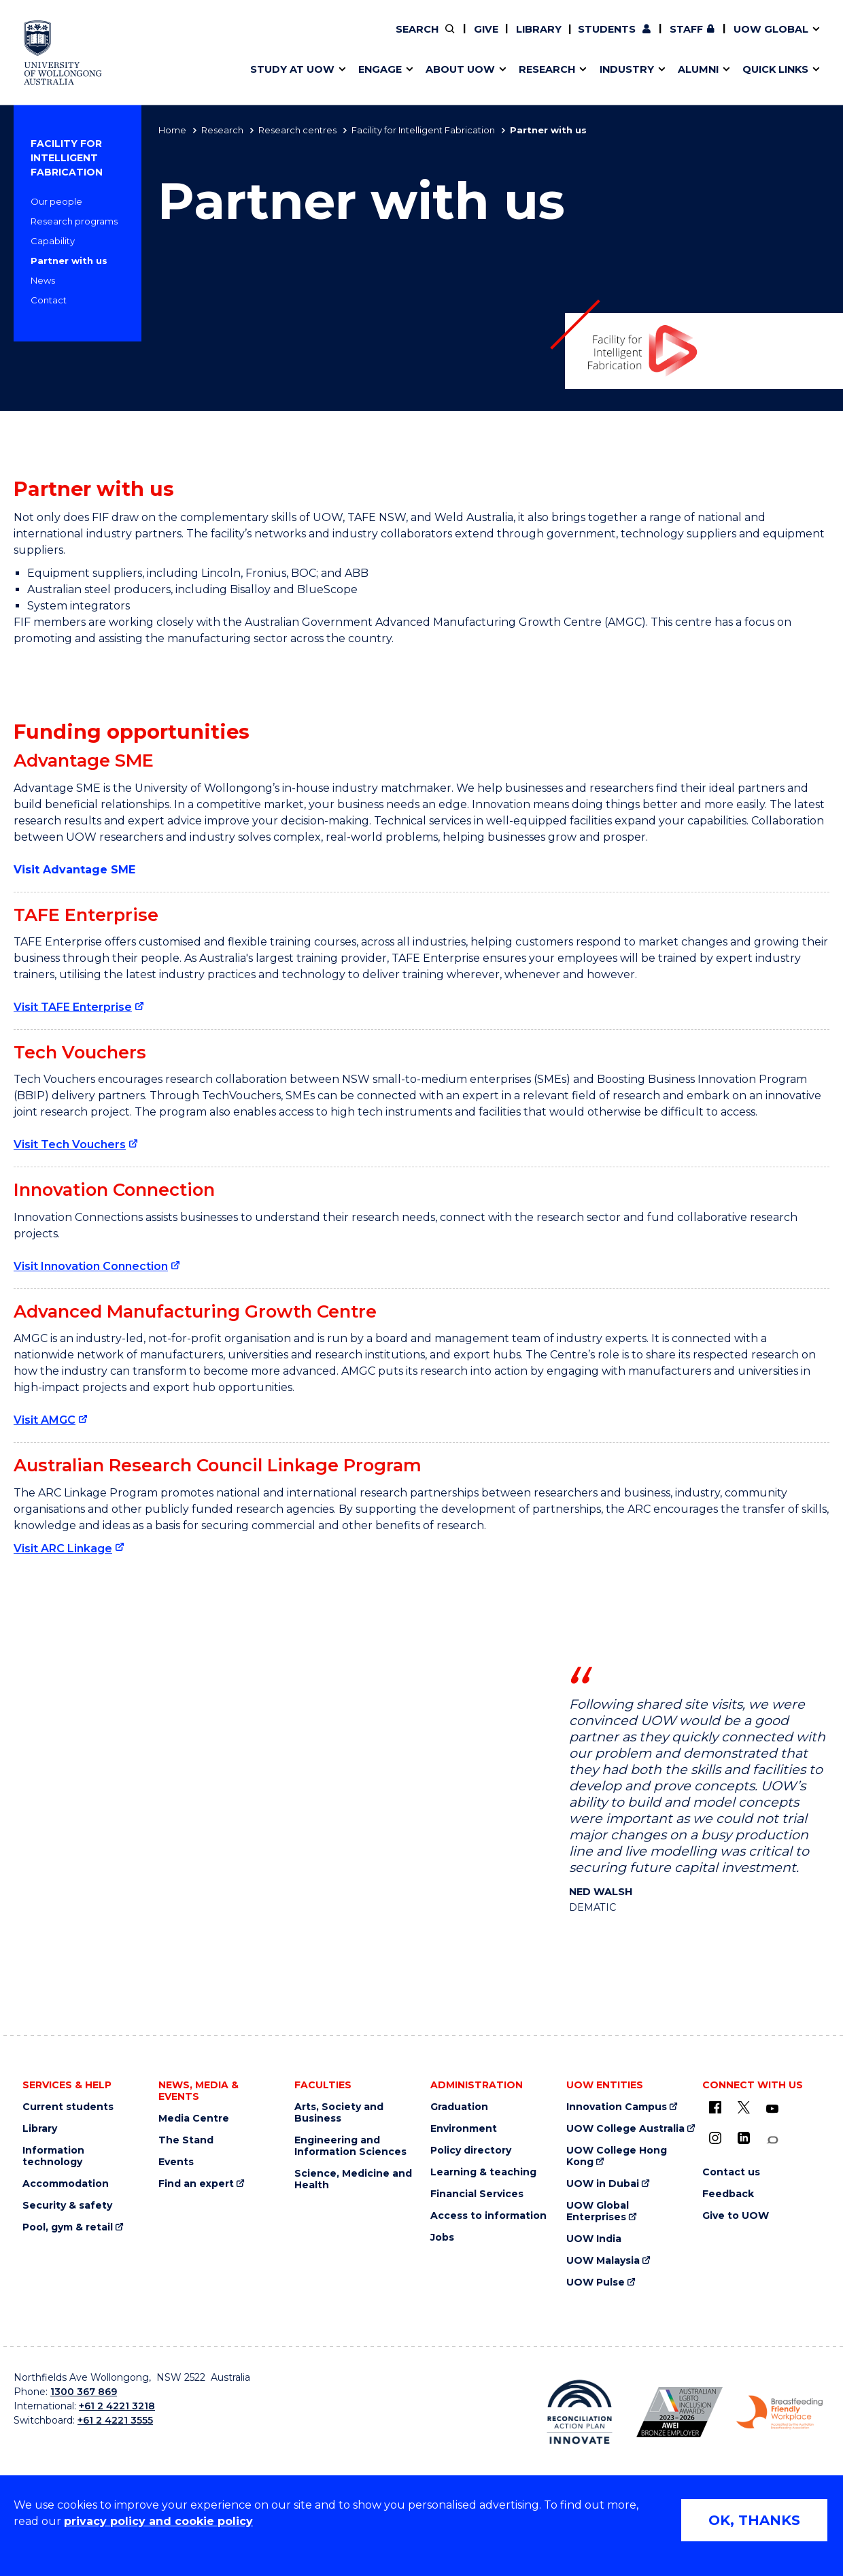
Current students (68, 2107)
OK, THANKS (754, 2520)
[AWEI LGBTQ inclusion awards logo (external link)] (679, 2412)
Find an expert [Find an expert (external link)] (498, 39)
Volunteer (495, 39)
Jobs (442, 2237)
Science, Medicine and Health (353, 2179)
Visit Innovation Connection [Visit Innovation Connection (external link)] (91, 1266)
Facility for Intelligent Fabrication (423, 129)
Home (172, 129)
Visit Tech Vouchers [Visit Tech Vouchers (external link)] (70, 1144)
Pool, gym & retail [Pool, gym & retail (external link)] (67, 2227)
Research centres (297, 129)
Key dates (281, 39)
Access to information (488, 2216)
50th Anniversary (658, 39)
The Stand (185, 2140)
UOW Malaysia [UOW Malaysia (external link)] (603, 2260)
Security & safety (67, 2205)
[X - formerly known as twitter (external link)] (744, 2107)
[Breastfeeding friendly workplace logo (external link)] (779, 2412)
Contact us (701, 39)
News (43, 280)
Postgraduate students (669, 39)
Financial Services (476, 2194)
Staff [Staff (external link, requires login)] (686, 29)
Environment (463, 2129)
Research (222, 129)
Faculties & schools (306, 39)
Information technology (53, 2156)
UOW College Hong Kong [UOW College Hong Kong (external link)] (616, 2156)
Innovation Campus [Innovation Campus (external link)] (616, 2107)
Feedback (728, 2194)
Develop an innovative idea (326, 39)
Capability (53, 240)
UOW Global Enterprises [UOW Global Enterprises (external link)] (597, 2211)
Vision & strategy (454, 39)
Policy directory (470, 2150)
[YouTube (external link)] (772, 2109)
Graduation (459, 2107)
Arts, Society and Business (338, 2112)
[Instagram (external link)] (715, 2138)
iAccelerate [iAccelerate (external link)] (671, 39)
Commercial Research (657, 39)
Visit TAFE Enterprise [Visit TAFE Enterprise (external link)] (73, 1007)
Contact (49, 300)
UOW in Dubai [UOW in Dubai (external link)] (602, 2184)
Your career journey (476, 39)
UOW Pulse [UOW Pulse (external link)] (595, 2282)
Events (176, 2162)
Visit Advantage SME (74, 869)
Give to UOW (735, 2216)
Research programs (74, 221)
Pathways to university (316, 39)
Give (486, 29)
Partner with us (69, 260)
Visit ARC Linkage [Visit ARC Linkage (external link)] (63, 1548)
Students (607, 29)
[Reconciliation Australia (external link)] (579, 2412)
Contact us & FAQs (667, 39)
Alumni (273, 39)
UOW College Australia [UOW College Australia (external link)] (625, 2129)
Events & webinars (304, 39)
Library (539, 29)
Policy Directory (487, 39)
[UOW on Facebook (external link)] (715, 2107)
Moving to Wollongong (485, 39)
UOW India (593, 2239)
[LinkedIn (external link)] (744, 2138)
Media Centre (193, 2118)
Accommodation (65, 2184)
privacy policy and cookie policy (158, 2521)
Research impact (300, 39)
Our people (56, 201)
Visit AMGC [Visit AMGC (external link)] (44, 1420)
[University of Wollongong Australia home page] (63, 52)
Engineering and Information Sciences (350, 2146)
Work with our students (497, 39)
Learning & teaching (483, 2172)
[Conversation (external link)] (772, 2140)
